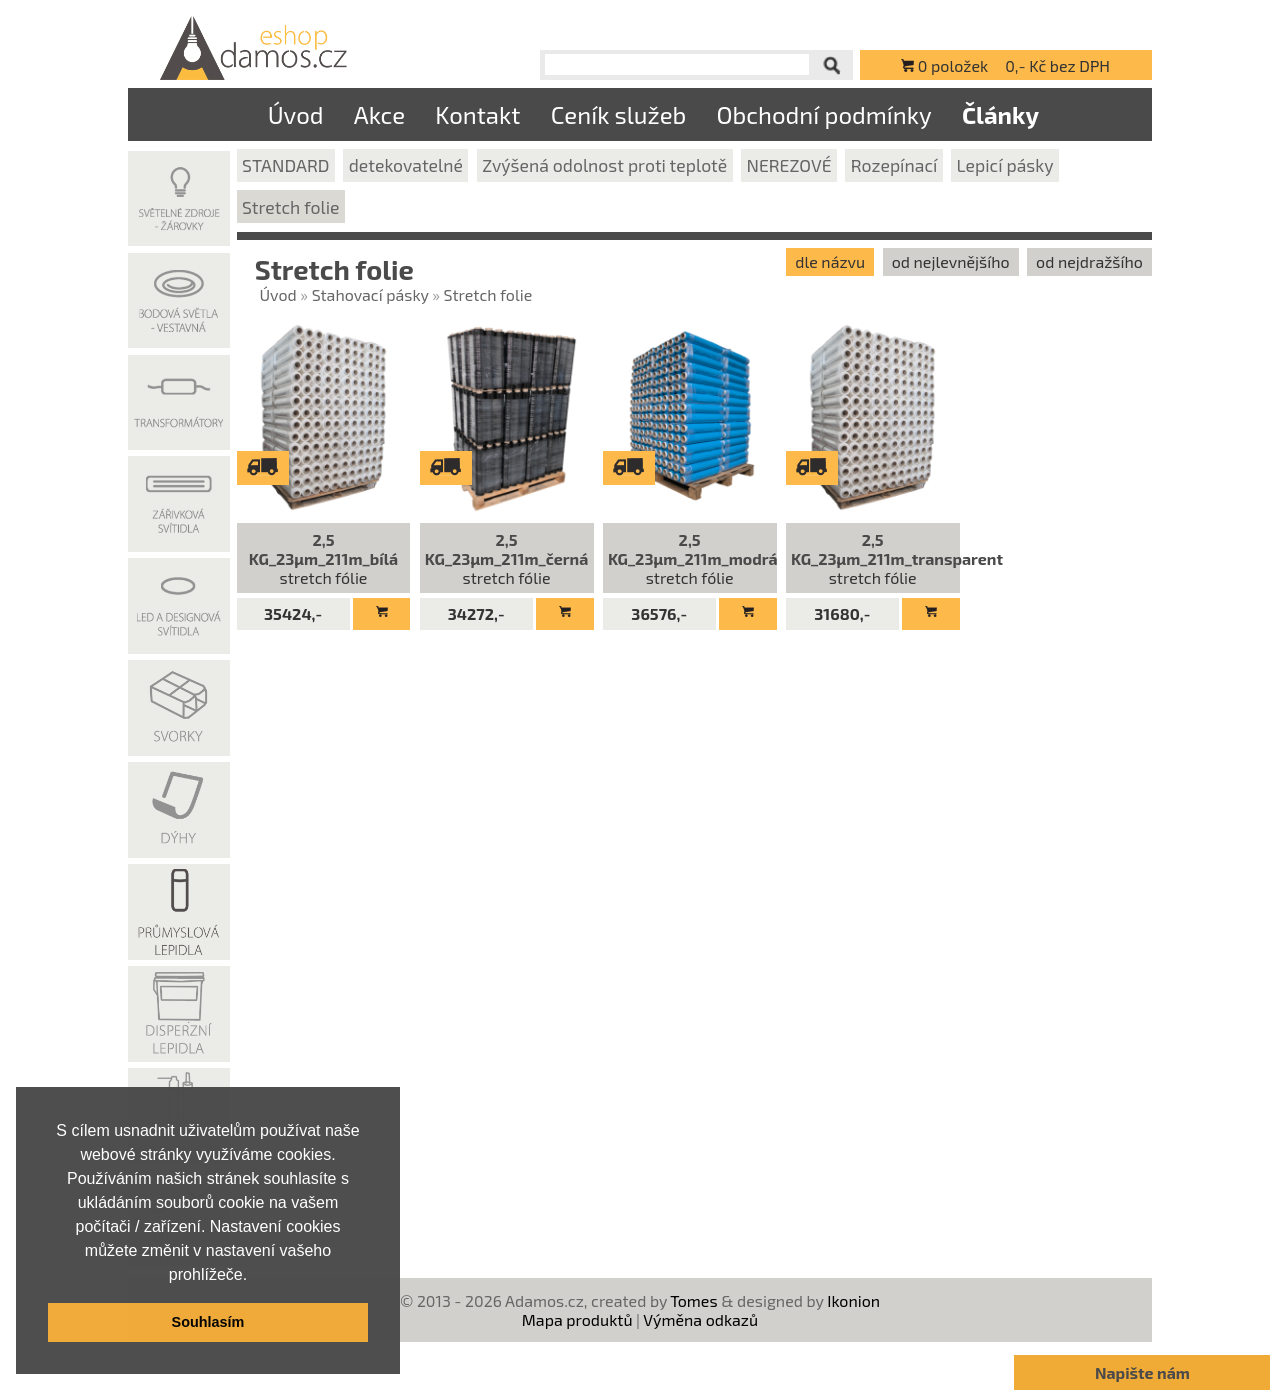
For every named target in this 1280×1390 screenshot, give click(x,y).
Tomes (693, 1300)
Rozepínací (894, 165)
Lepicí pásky (1005, 165)
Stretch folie (291, 207)
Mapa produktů (577, 1319)
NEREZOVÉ (788, 165)
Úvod (296, 114)
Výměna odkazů (700, 1319)
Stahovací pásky (370, 294)
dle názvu (830, 261)
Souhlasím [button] (208, 1322)
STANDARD (286, 165)
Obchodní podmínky (823, 114)
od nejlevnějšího (951, 261)
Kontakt (477, 114)
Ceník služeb (619, 114)
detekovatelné (406, 165)
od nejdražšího (1089, 261)
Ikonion (853, 1300)
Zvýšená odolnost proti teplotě (604, 165)
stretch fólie (323, 558)
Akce (379, 114)
